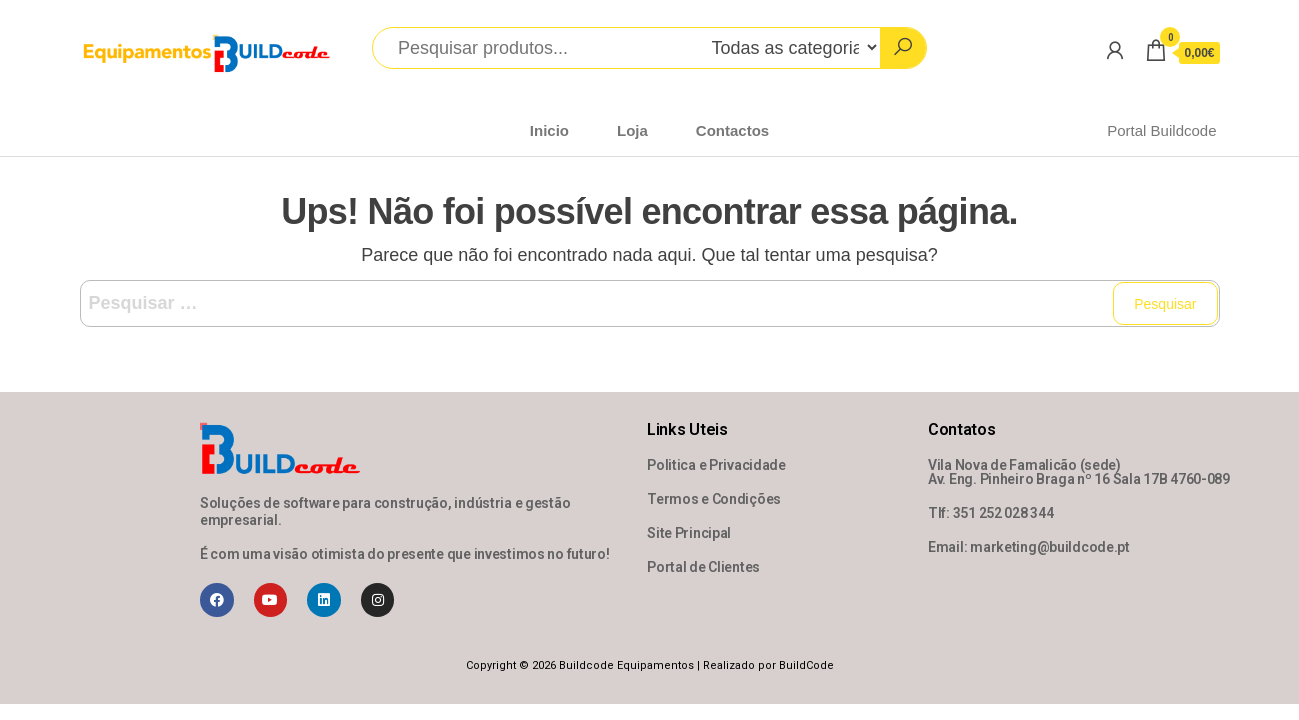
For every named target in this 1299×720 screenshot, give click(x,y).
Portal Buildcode (1161, 130)
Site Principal (689, 533)
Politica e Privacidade (716, 465)
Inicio (549, 130)
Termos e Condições (714, 499)
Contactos (732, 130)
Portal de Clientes (703, 567)
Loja (632, 130)
